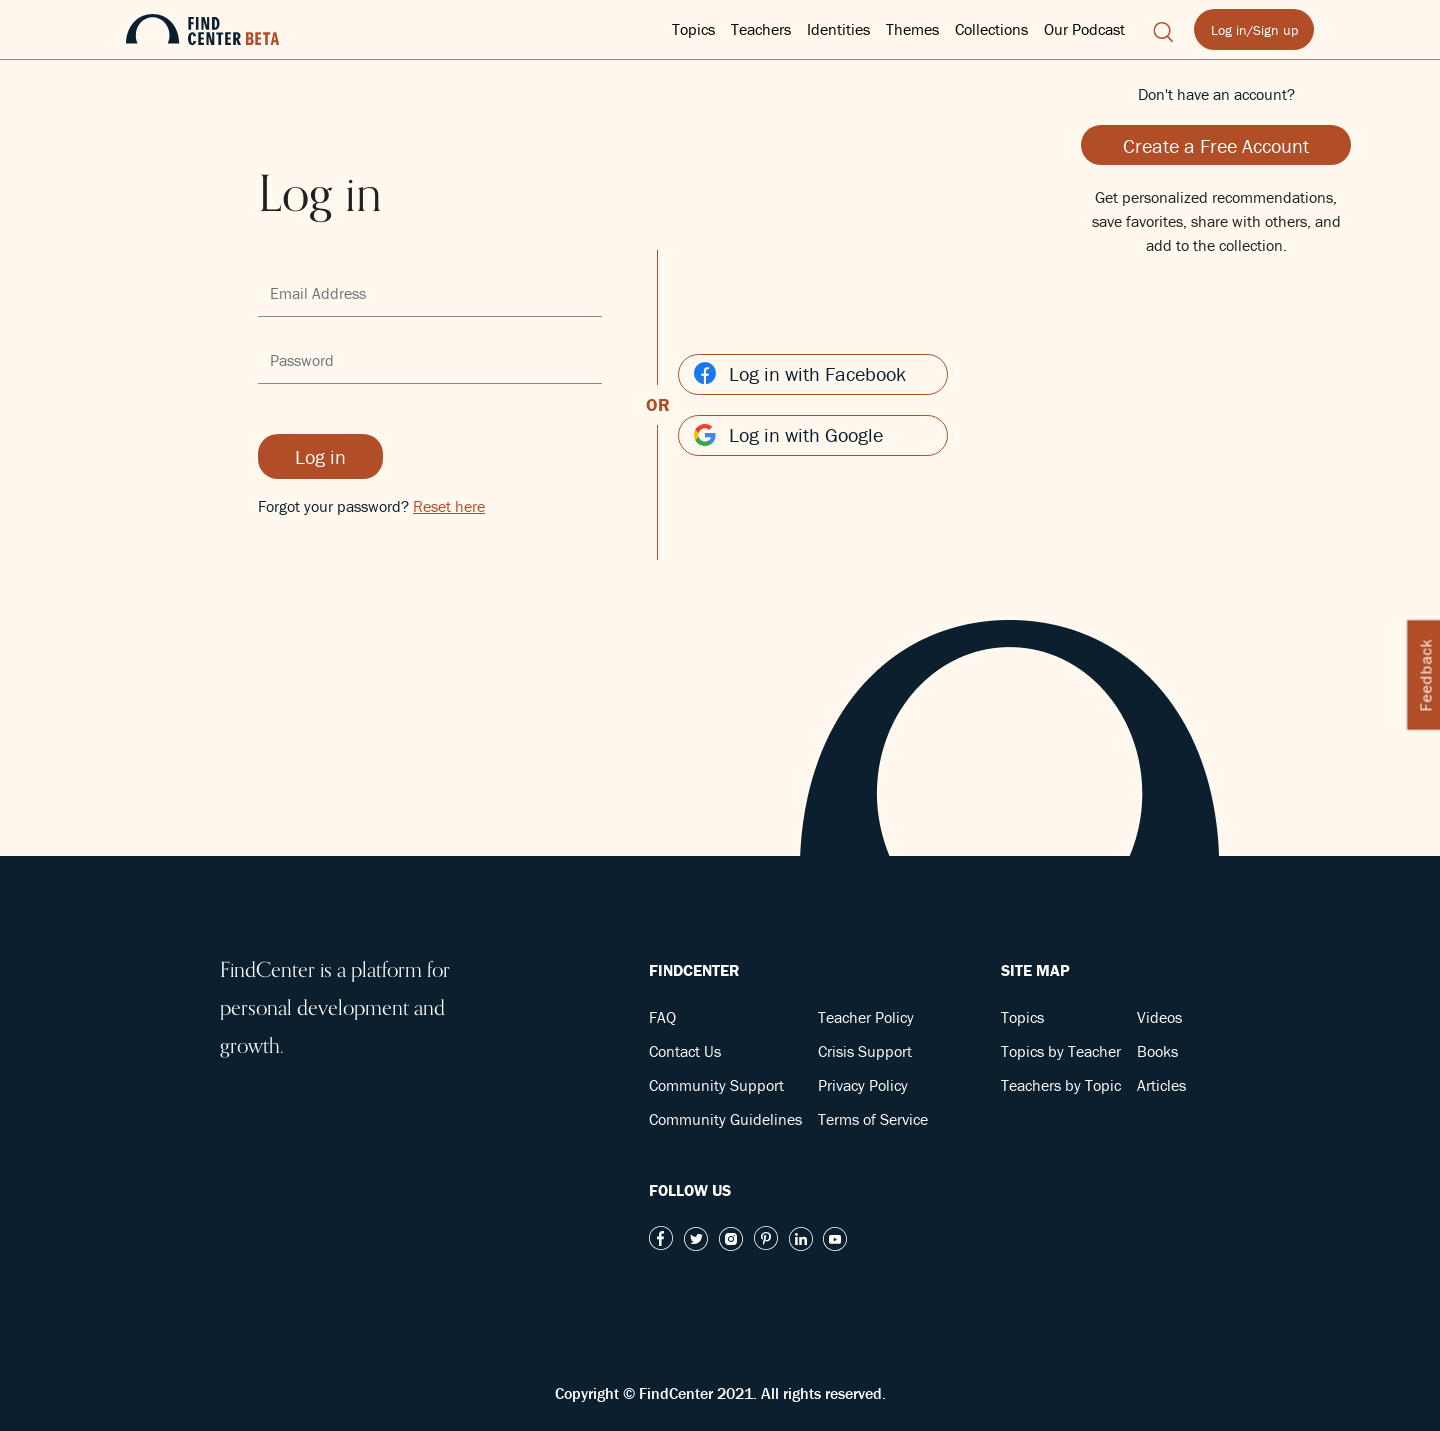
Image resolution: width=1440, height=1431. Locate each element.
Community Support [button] (716, 1085)
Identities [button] (838, 29)
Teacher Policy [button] (866, 1017)
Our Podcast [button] (1084, 29)
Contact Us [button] (685, 1051)
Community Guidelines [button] (725, 1119)
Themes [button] (912, 29)
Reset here (449, 506)
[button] (1163, 29)
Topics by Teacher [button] (1061, 1051)
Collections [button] (991, 29)
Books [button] (1157, 1051)
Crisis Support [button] (865, 1051)
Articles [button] (1161, 1085)
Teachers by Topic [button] (1061, 1085)
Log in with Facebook (800, 373)
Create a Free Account (1216, 145)
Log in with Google (788, 434)
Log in (320, 456)
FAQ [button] (662, 1017)
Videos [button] (1159, 1017)
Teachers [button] (761, 29)
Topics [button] (693, 29)
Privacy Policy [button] (863, 1085)
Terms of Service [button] (873, 1119)
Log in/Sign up (1254, 30)
